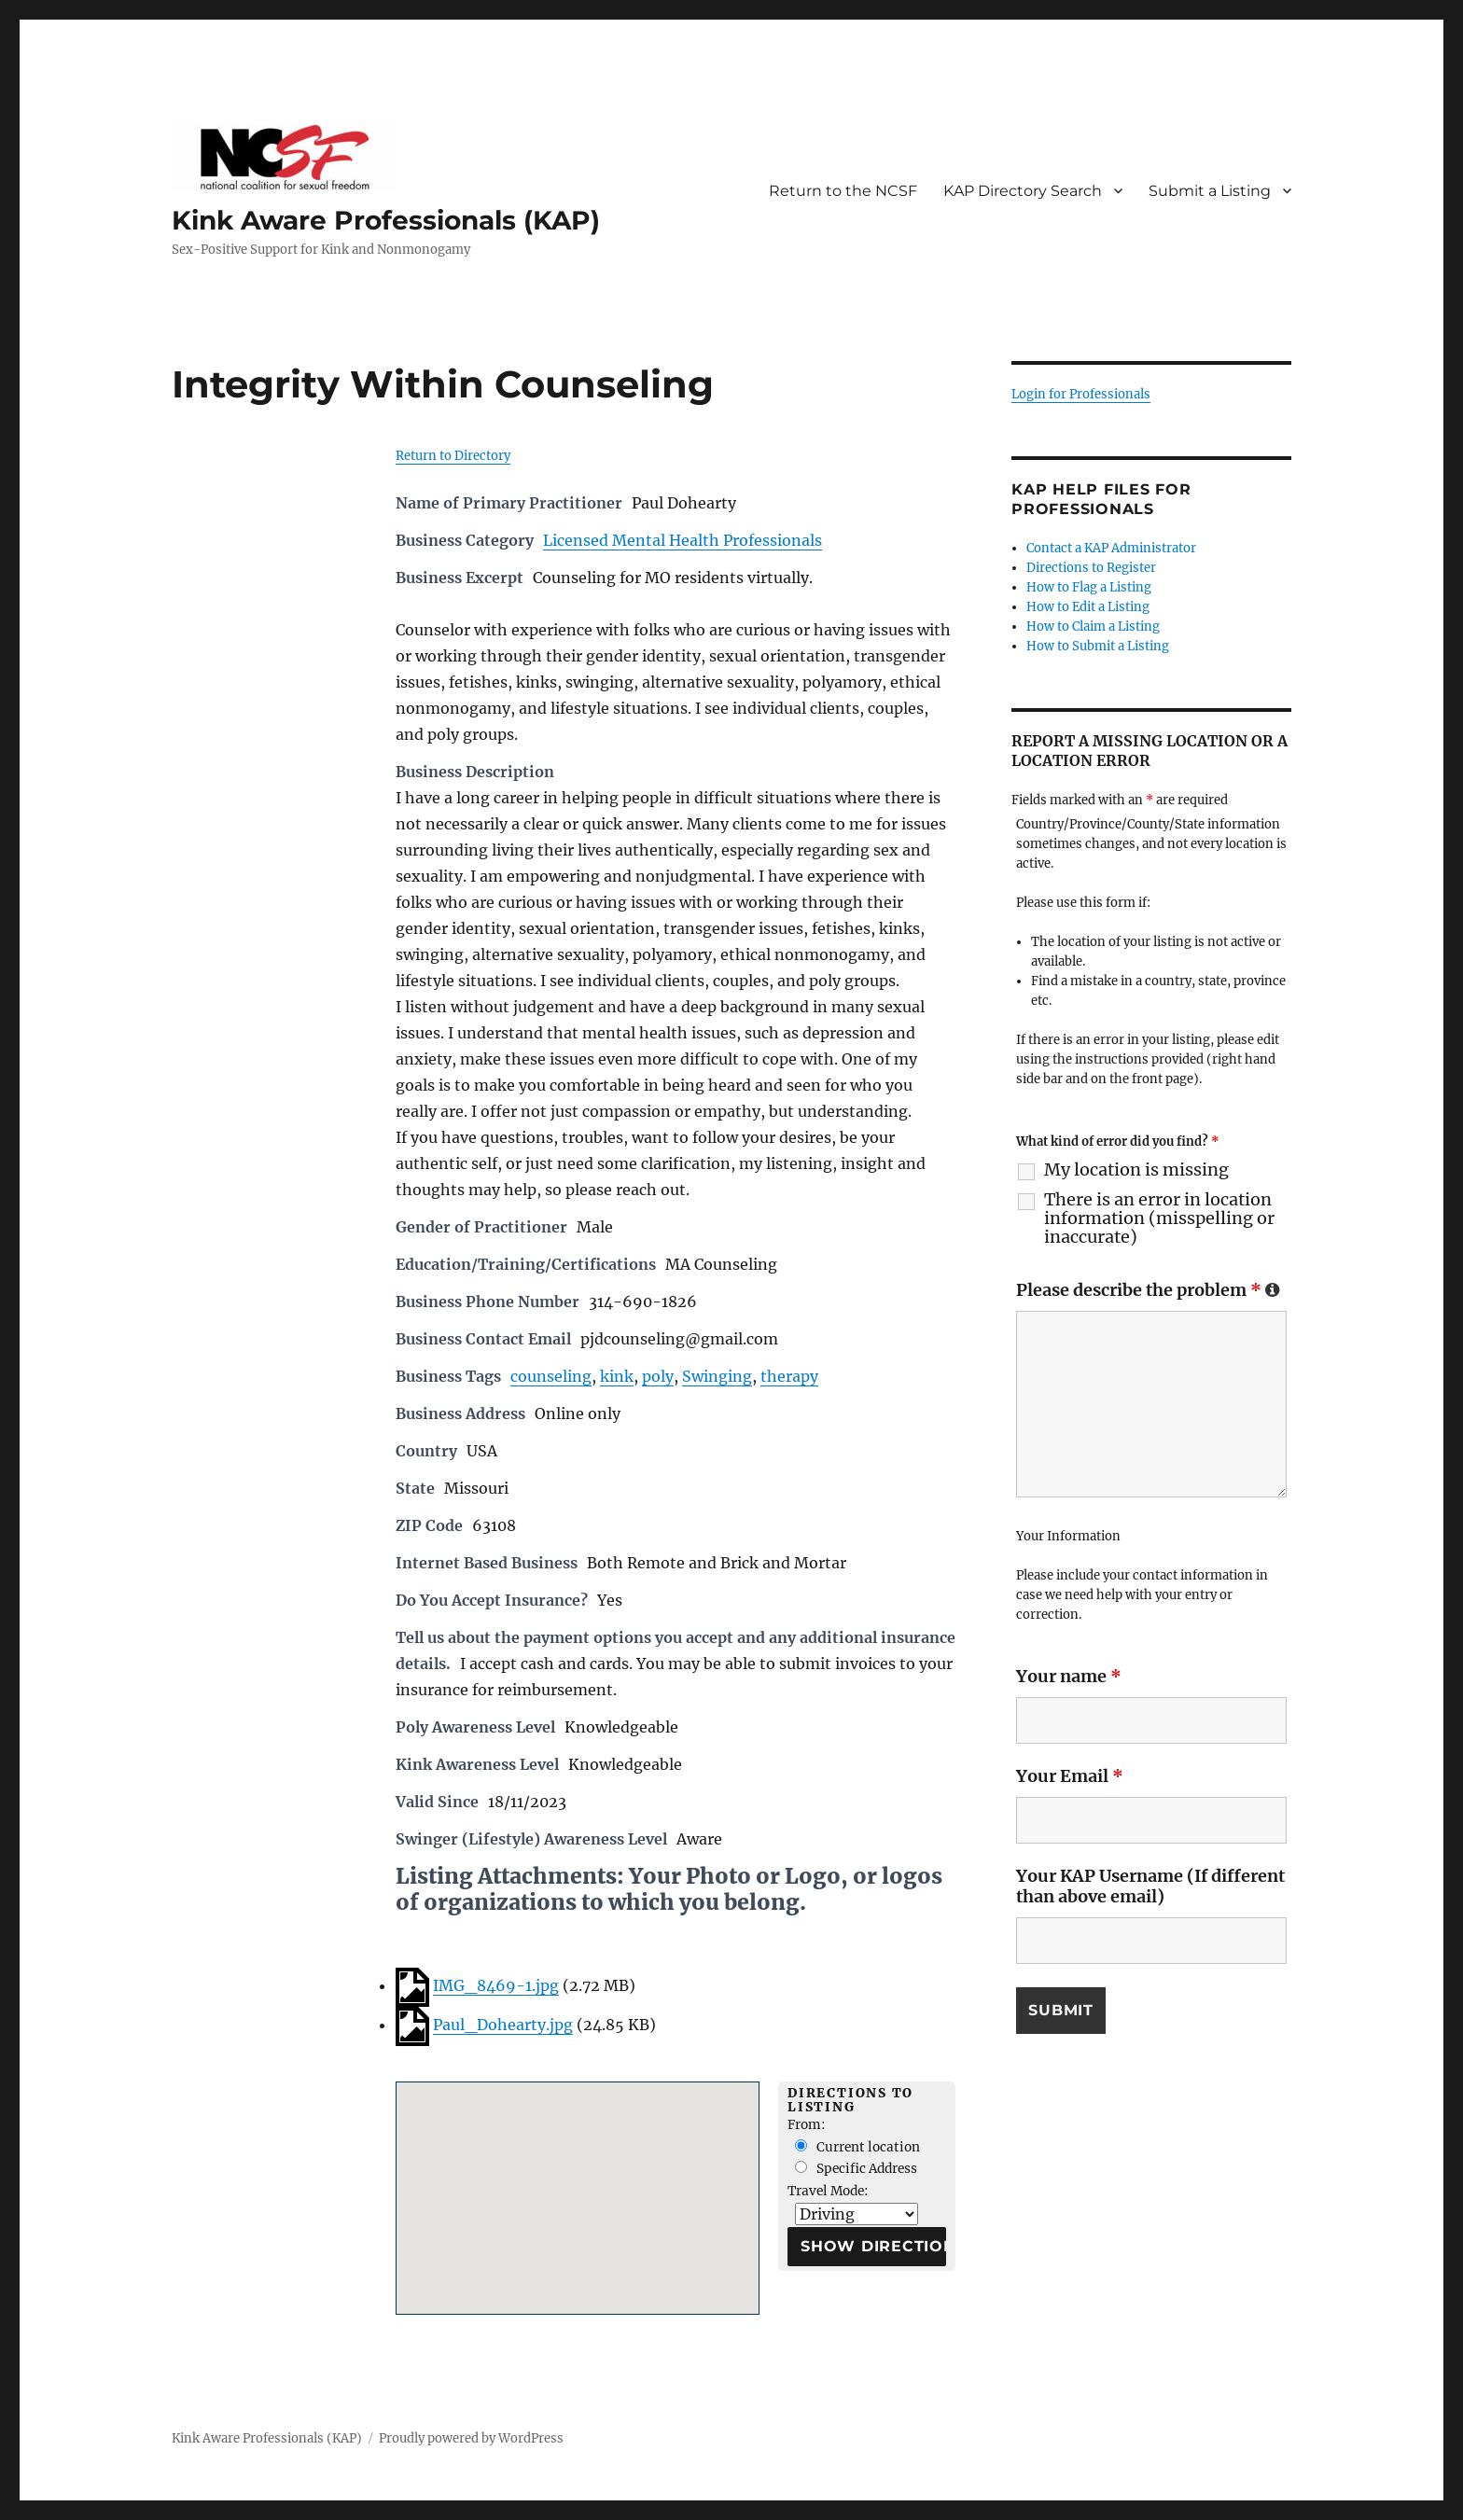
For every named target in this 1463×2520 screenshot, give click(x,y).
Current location (857, 2147)
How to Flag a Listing (1088, 587)
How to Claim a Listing (1093, 626)
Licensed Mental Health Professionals (682, 540)
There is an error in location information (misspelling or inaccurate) (1159, 1218)
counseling (551, 1376)
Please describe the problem (1148, 1290)
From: (806, 2125)
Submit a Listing (1210, 191)
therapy (789, 1376)
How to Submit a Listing (1097, 646)
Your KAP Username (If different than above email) (1150, 1886)
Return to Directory (453, 456)
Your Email (1069, 1776)
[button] (577, 2181)
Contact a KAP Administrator (1111, 548)
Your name (1069, 1676)
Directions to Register (1091, 568)
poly (658, 1376)
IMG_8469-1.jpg (496, 1985)
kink (617, 1376)
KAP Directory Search (1022, 191)
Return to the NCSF (843, 191)
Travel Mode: (828, 2191)
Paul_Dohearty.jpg (503, 2024)
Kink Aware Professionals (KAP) (386, 220)
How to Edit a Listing (1088, 607)
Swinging (717, 1376)
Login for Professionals (1080, 394)
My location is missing (1136, 1170)
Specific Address (856, 2169)
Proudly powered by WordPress (471, 2438)
